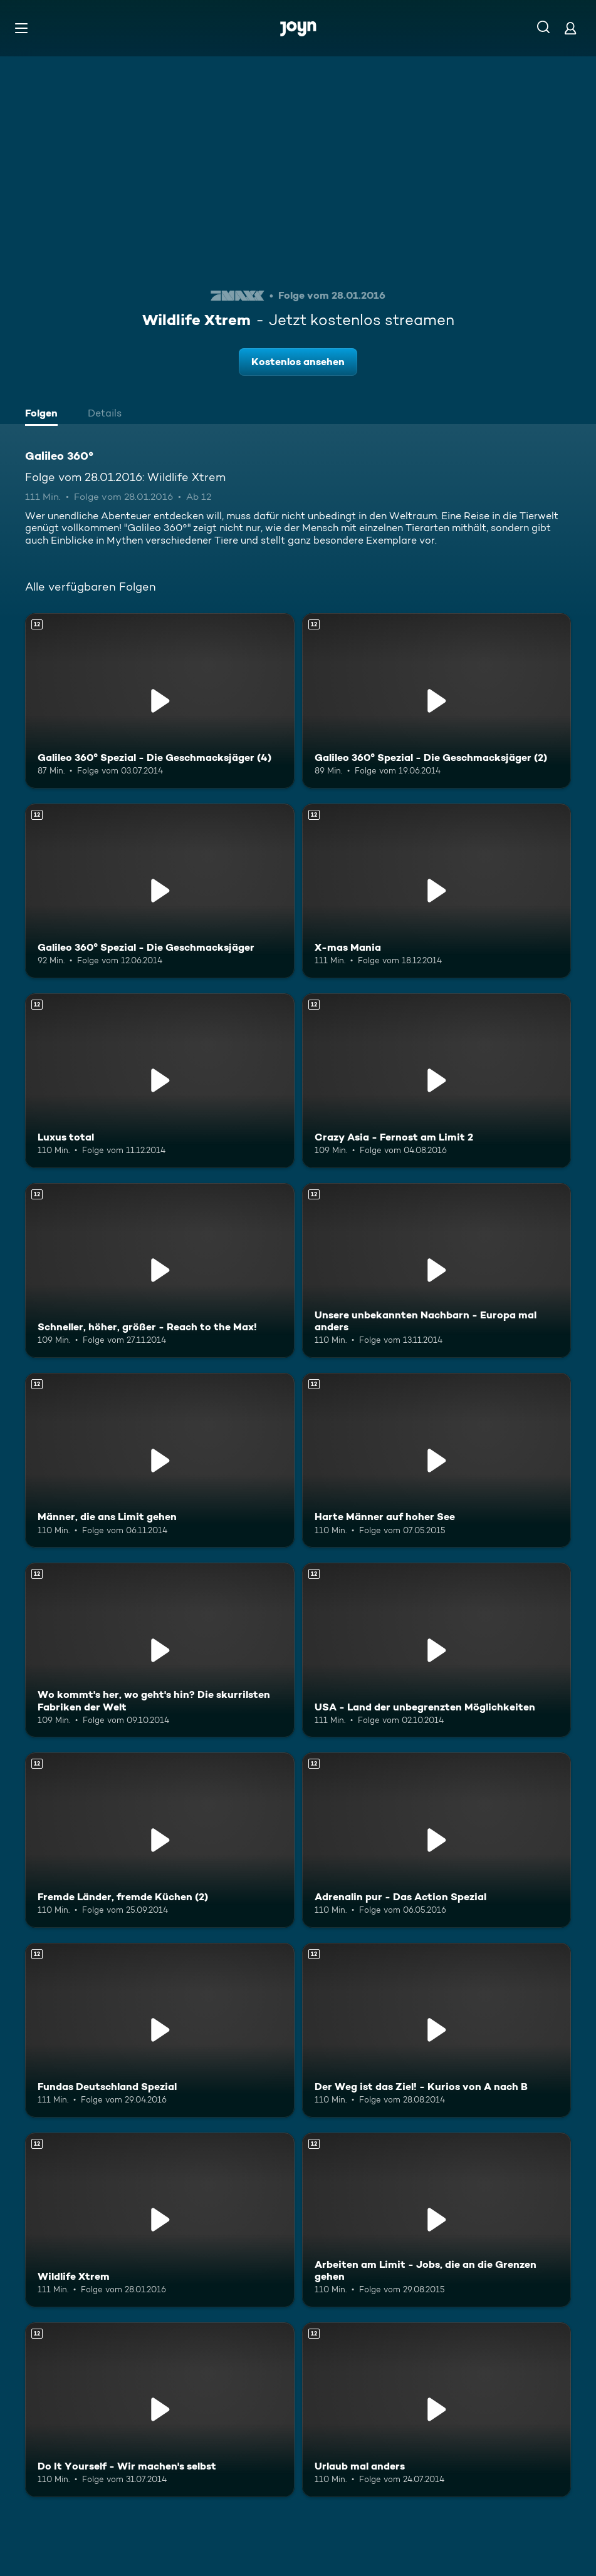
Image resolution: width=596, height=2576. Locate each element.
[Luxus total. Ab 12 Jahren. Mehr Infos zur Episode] (160, 1080)
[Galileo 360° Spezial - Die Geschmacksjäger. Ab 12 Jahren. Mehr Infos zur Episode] (160, 891)
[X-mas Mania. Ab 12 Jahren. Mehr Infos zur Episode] (437, 891)
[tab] (44, 414)
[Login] (570, 28)
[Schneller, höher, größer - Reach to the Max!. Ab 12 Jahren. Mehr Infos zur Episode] (160, 1270)
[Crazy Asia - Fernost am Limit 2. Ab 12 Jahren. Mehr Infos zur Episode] (437, 1080)
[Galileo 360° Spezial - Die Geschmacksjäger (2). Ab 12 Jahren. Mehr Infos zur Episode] (437, 700)
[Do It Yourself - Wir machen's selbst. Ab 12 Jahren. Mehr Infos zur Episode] (160, 2409)
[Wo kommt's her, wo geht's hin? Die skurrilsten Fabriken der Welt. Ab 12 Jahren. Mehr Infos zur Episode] (160, 1650)
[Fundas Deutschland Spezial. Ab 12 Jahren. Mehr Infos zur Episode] (160, 2030)
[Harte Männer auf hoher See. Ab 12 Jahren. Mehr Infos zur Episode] (437, 1460)
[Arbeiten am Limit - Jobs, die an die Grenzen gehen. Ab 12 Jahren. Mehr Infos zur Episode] (437, 2220)
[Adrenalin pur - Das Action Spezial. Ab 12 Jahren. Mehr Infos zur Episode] (437, 1839)
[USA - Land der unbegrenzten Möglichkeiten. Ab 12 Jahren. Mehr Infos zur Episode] (437, 1650)
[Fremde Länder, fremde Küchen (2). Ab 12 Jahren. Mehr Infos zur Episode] (160, 1839)
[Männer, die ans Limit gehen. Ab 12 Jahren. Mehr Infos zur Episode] (160, 1460)
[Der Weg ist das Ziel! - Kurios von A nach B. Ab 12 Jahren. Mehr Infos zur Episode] (437, 2030)
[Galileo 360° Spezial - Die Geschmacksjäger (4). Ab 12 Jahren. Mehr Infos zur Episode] (160, 700)
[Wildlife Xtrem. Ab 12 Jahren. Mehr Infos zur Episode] (160, 2220)
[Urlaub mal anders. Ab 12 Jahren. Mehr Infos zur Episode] (437, 2409)
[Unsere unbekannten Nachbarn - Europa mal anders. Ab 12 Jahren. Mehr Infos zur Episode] (437, 1270)
